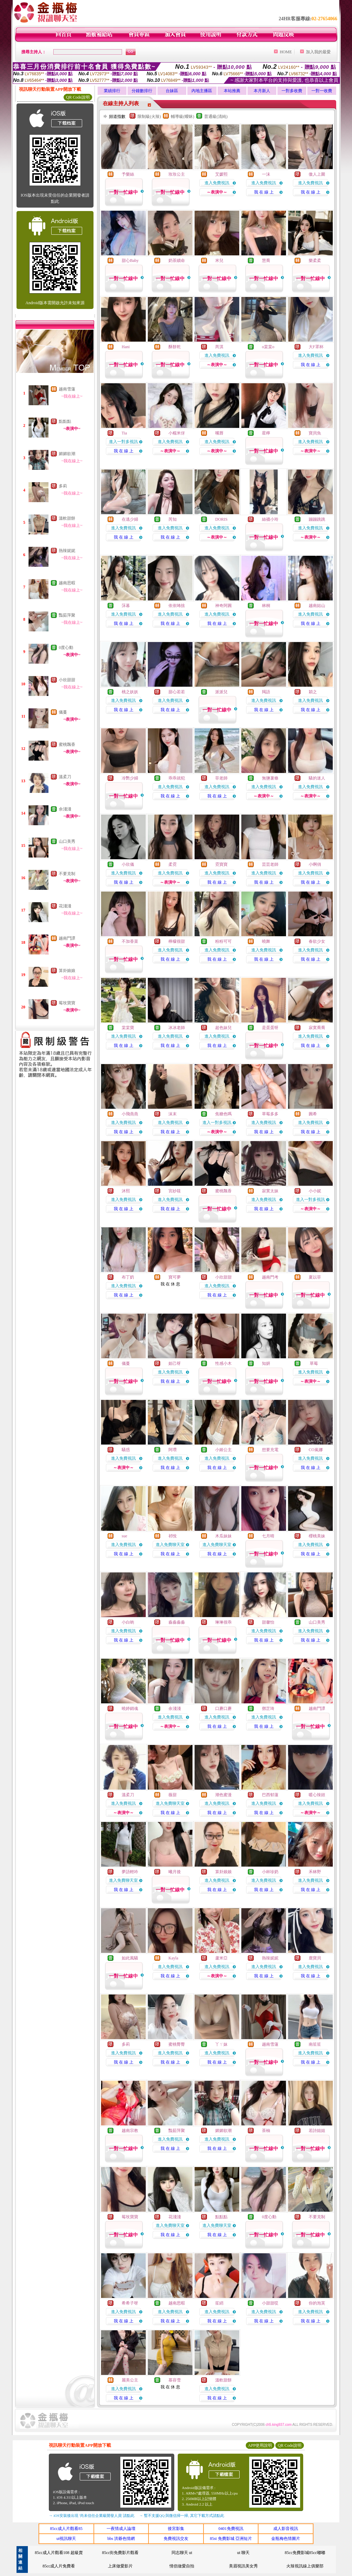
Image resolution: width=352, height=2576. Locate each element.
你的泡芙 (317, 2303)
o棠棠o (268, 346)
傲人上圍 (317, 174)
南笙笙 (315, 2044)
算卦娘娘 (67, 970)
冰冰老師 (176, 1027)
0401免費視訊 (231, 2528)
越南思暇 (67, 583)
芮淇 (219, 346)
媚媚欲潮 (67, 453)
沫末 (172, 1114)
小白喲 (128, 1622)
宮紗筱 (174, 1191)
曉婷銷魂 (130, 1708)
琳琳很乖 (223, 1622)
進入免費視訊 (217, 182)
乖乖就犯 (176, 778)
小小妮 (315, 1191)
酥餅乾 (174, 346)
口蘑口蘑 (223, 1708)
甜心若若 (176, 691)
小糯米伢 (176, 433)
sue (124, 1536)
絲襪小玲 (270, 519)
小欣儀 (128, 864)
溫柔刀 (65, 776)
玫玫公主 (176, 174)
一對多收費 (292, 90)
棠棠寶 (128, 1027)
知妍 (266, 1363)
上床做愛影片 (120, 2566)
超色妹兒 (223, 1027)
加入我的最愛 (318, 51)
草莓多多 (270, 1114)
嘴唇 (219, 433)
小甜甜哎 (270, 2303)
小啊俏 (315, 864)
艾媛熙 (221, 174)
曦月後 (174, 1871)
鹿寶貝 (315, 1958)
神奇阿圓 (223, 605)
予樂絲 (128, 174)
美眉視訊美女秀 (243, 2566)
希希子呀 (130, 2303)
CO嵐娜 (316, 1449)
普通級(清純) (216, 116)
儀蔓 (63, 712)
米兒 (219, 260)
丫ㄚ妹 (221, 2044)
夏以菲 (315, 1277)
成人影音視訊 (285, 2528)
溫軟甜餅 (67, 518)
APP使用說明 (260, 2445)
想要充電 (270, 1449)
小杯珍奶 (270, 1871)
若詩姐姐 (317, 2130)
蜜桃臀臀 (176, 2044)
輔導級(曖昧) (182, 116)
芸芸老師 (270, 864)
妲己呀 (174, 1363)
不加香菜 (130, 941)
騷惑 (126, 1449)
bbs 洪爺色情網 (121, 2538)
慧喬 (266, 260)
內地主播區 (201, 90)
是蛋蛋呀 (270, 1027)
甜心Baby (130, 260)
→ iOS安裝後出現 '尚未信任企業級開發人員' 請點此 (91, 2515)
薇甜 (172, 1794)
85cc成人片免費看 (59, 2566)
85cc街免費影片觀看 (120, 2552)
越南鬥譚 (67, 938)
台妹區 (172, 90)
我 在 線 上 (264, 192)
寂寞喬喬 (317, 1027)
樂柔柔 (315, 260)
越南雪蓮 (67, 389)
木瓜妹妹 (223, 1536)
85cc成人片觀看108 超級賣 (59, 2552)
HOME (286, 51)
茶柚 (266, 2130)
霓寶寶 (221, 864)
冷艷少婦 (130, 778)
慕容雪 (174, 2380)
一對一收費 (321, 90)
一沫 (266, 174)
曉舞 (266, 941)
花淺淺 (65, 906)
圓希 (313, 1114)
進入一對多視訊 (123, 441)
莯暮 (126, 605)
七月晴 (268, 1536)
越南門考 (270, 1277)
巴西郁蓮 (270, 1794)
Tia (124, 433)
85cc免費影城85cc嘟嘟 (305, 2552)
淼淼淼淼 (176, 1622)
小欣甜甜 (67, 679)
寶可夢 (174, 1277)
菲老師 (221, 778)
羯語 (266, 691)
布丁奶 (128, 1277)
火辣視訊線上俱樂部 (304, 2566)
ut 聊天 (243, 2552)
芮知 (172, 519)
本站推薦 (232, 90)
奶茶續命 (176, 260)
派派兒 (221, 691)
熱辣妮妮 (67, 550)
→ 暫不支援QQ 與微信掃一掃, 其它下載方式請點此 (181, 2515)
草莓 (313, 1363)
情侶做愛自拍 (181, 2566)
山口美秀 (67, 841)
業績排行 (112, 90)
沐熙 (126, 1191)
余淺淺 (65, 809)
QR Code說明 (78, 97)
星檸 (266, 433)
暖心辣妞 (317, 1794)
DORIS (221, 519)
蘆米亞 (221, 1958)
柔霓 (172, 864)
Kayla (173, 1958)
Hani (126, 346)
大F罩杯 (316, 346)
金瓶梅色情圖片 (285, 2538)
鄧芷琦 (268, 1708)
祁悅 (172, 1536)
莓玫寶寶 (67, 1002)
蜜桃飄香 (67, 744)
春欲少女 (317, 941)
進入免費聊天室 (170, 1544)
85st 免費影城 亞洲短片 (231, 2538)
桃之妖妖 (130, 691)
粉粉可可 (223, 941)
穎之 (313, 691)
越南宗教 (130, 2130)
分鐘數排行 (142, 90)
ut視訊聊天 (66, 2538)
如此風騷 (130, 1958)
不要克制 (67, 873)
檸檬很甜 (176, 941)
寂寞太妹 (270, 1191)
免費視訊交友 (176, 2538)
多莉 (63, 486)
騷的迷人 (317, 778)
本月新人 (262, 90)
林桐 (266, 605)
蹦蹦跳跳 (317, 519)
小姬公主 (223, 1449)
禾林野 (315, 1871)
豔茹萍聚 (67, 615)
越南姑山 (317, 605)
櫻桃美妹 (317, 1536)
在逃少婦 (130, 519)
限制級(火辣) (149, 116)
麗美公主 (130, 2380)
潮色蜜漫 (223, 1794)
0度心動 (66, 647)
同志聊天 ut (182, 2552)
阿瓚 (172, 1449)
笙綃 (219, 2303)
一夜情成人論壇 (121, 2528)
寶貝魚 (315, 433)
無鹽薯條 (270, 778)
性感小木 (223, 1363)
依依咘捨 (176, 605)
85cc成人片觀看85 (66, 2528)
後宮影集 (176, 2528)
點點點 (65, 421)
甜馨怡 (268, 1622)
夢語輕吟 (130, 1871)
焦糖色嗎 (223, 1114)
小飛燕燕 (130, 1114)
